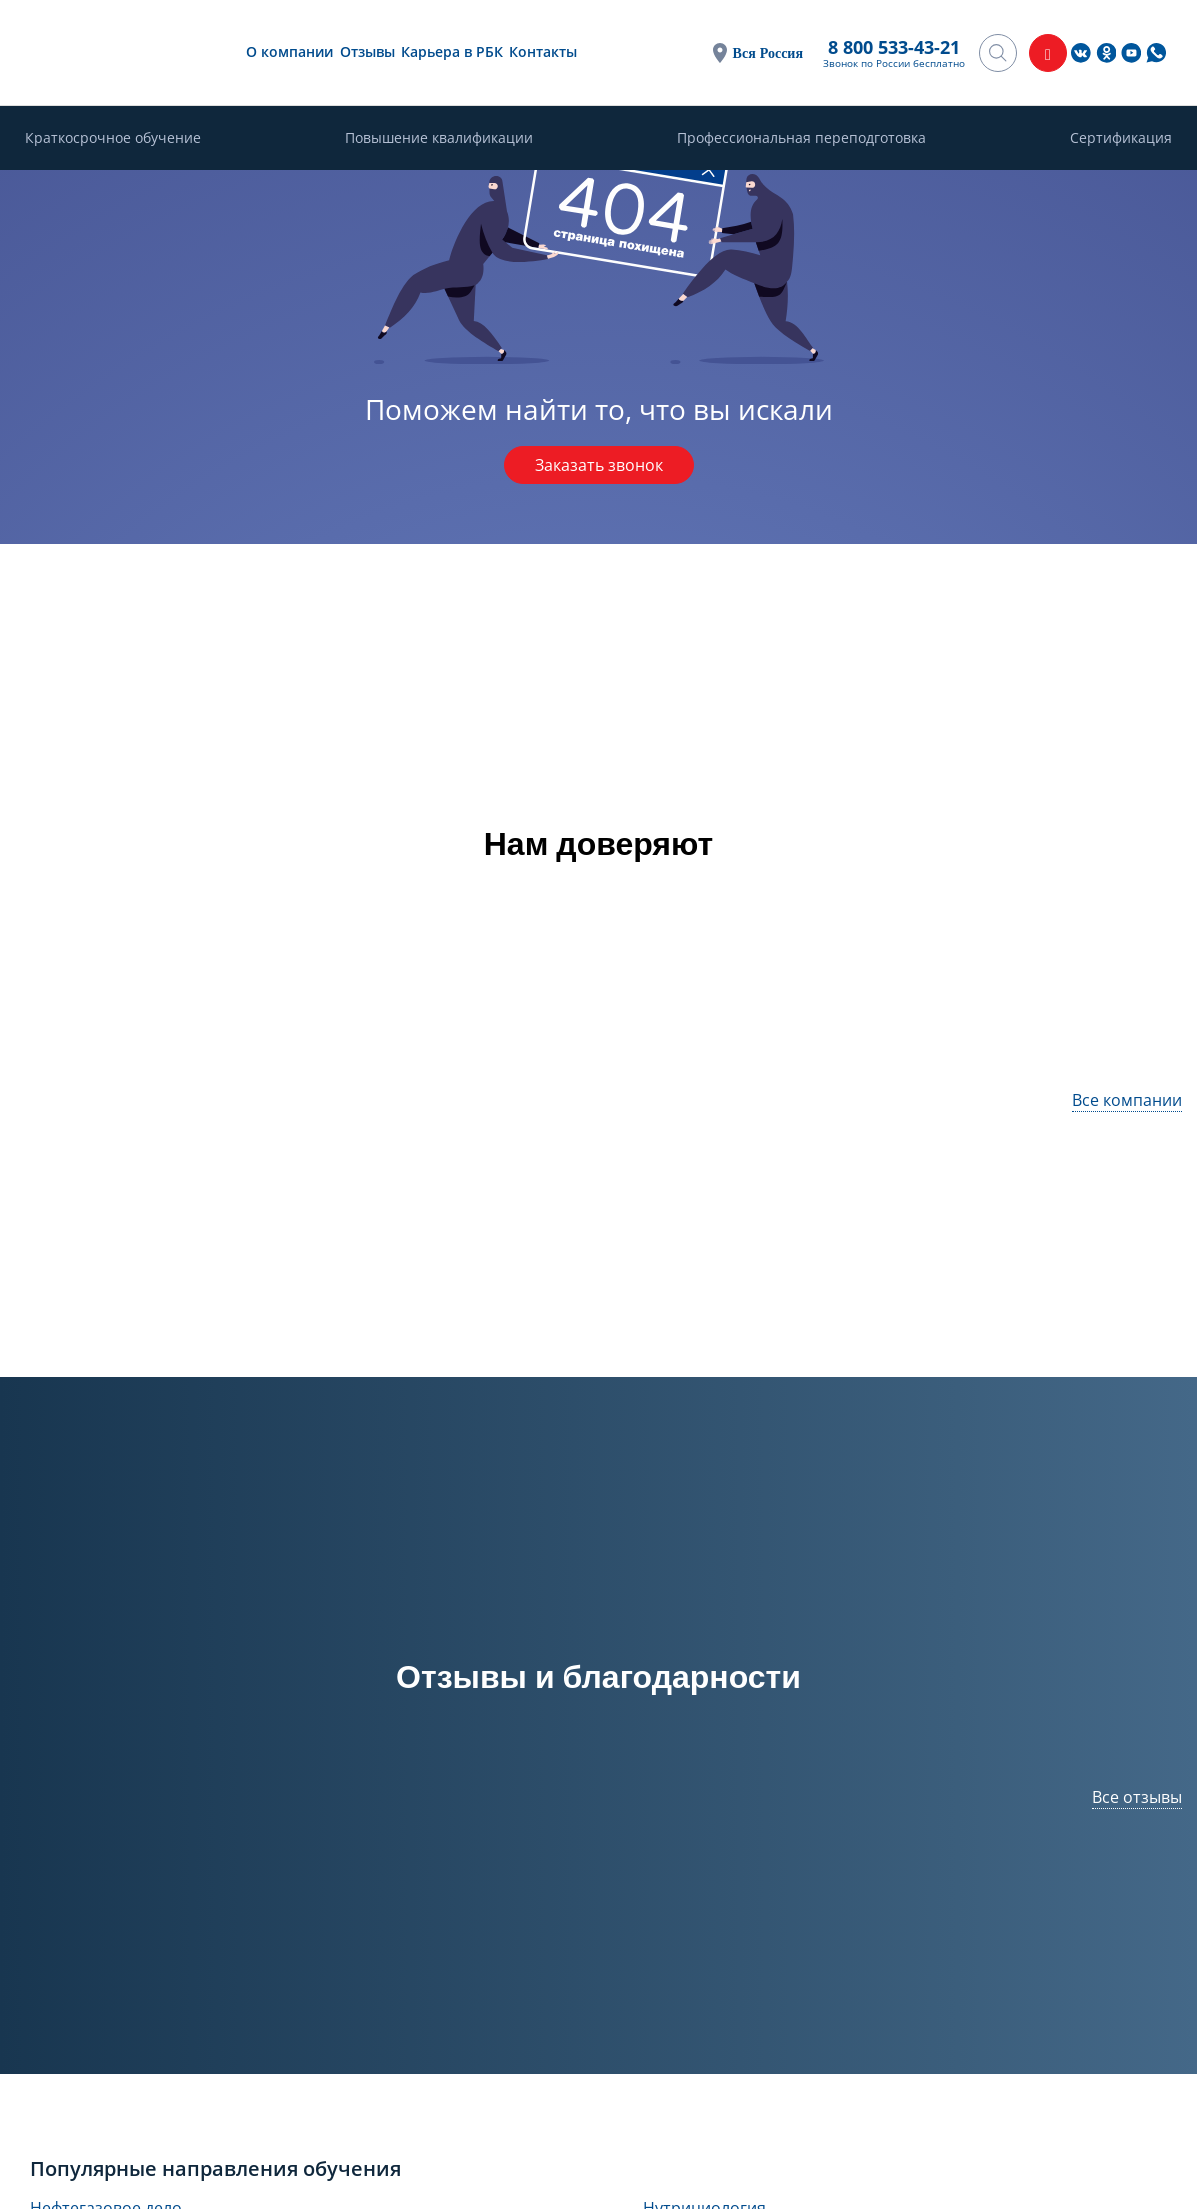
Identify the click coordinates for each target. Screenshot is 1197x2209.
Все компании (1127, 1100)
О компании (289, 51)
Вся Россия (768, 52)
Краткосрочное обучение (113, 137)
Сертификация (1121, 137)
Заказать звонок (599, 465)
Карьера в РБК (452, 51)
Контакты (543, 51)
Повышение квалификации (439, 137)
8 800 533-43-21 (894, 47)
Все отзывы (1137, 1797)
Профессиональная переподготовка (801, 137)
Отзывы (367, 51)
